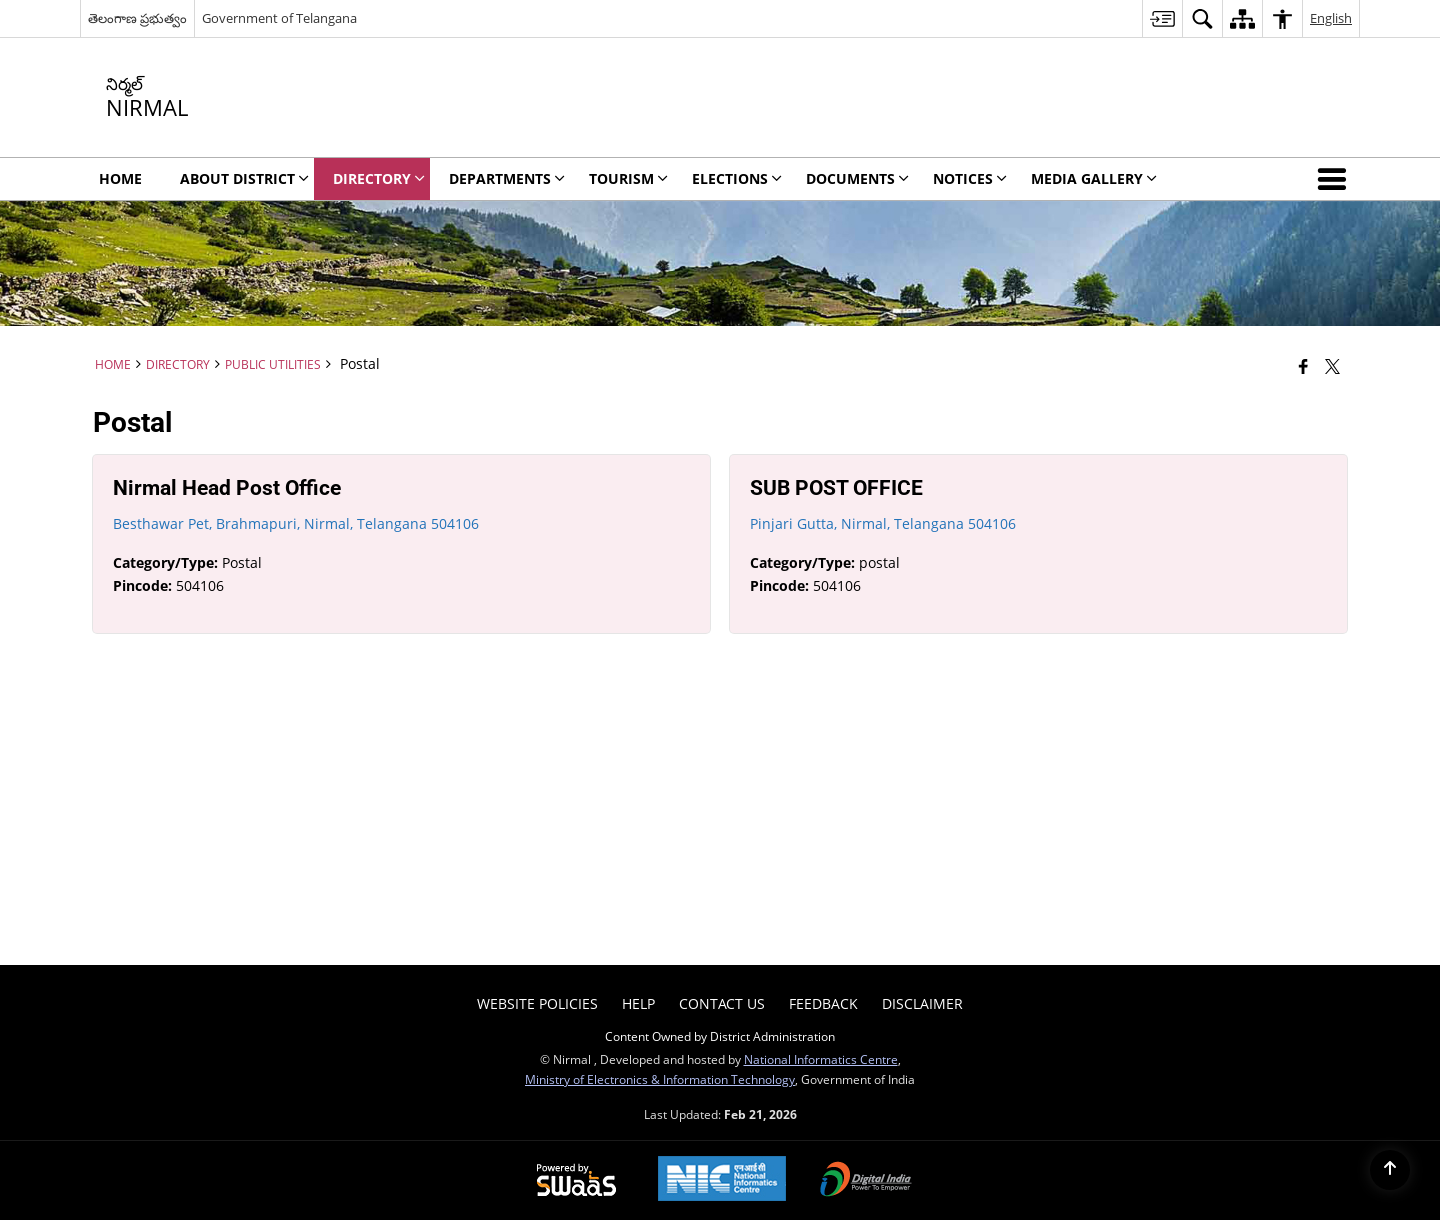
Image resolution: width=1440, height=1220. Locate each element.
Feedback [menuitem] (823, 1003)
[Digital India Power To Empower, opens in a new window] (866, 1181)
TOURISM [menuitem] (628, 178)
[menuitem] (1162, 18)
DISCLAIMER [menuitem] (922, 1003)
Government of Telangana (279, 18)
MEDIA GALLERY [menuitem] (1094, 178)
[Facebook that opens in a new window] (1303, 366)
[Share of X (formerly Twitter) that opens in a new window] (1332, 366)
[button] (1336, 179)
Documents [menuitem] (857, 178)
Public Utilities (273, 364)
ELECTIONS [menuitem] (737, 178)
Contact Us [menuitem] (722, 1003)
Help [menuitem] (638, 1003)
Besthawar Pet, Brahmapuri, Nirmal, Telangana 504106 (296, 523)
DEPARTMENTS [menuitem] (507, 178)
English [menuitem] (1331, 18)
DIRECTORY (178, 364)
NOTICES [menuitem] (970, 178)
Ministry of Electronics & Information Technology (660, 1079)
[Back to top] (1390, 1170)
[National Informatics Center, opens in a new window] (722, 1180)
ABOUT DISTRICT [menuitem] (244, 178)
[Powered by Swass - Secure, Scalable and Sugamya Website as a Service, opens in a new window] (576, 1181)
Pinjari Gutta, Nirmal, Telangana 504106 (883, 523)
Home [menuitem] (120, 178)
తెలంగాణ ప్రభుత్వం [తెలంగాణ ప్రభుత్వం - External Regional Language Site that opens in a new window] (137, 18)
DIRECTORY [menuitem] (379, 178)
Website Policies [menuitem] (537, 1003)
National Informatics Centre (821, 1059)
